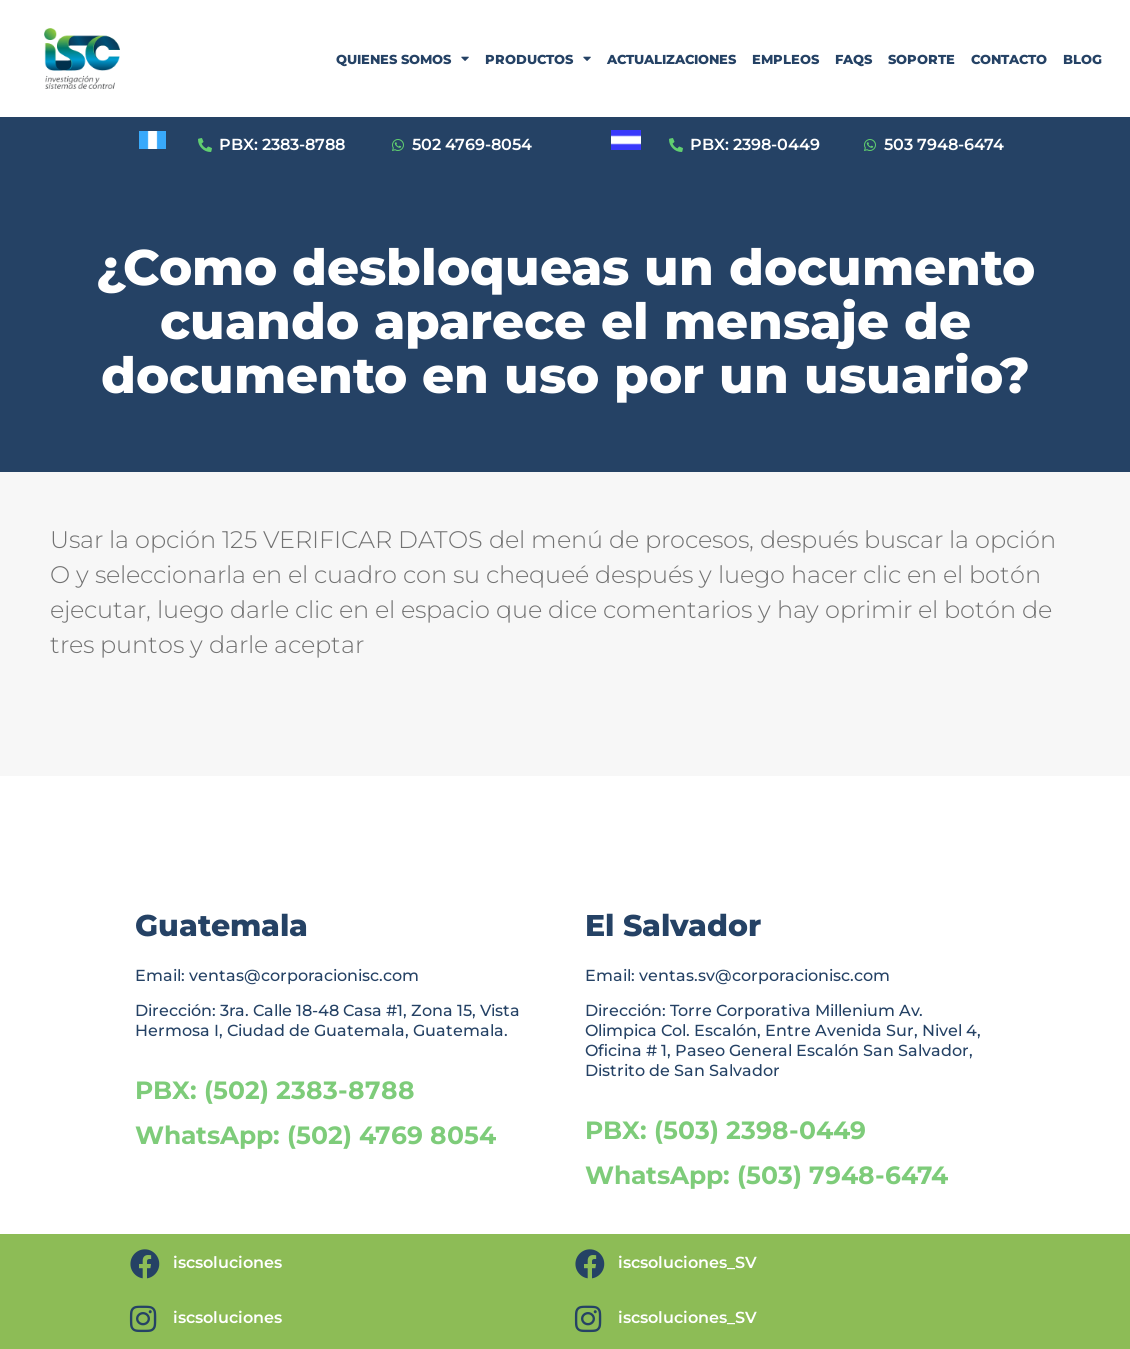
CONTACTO (1009, 59)
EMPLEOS (785, 59)
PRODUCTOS (538, 58)
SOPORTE (921, 59)
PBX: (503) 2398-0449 (725, 1130)
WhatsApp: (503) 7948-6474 (766, 1175)
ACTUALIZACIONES (671, 59)
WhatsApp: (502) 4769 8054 (315, 1135)
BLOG (1082, 59)
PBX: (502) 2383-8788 (275, 1090)
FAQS (853, 59)
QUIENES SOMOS (402, 58)
